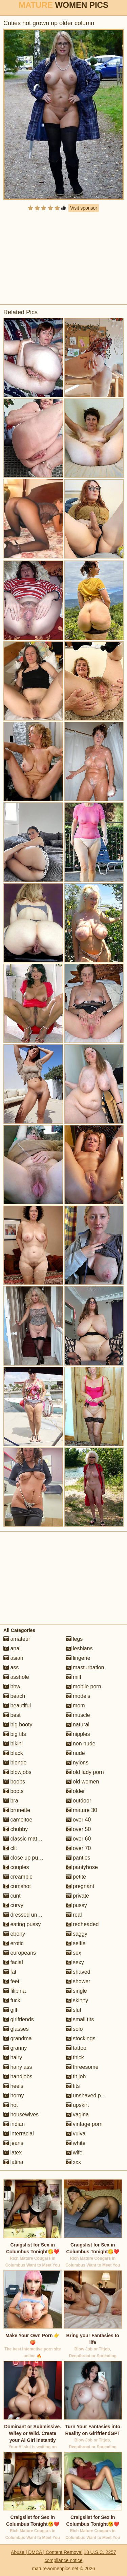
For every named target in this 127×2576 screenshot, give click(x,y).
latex (12, 2152)
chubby (15, 1829)
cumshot (17, 1886)
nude (75, 1753)
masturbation (85, 1667)
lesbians (79, 1648)
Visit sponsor (83, 208)
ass (11, 1667)
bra (10, 1801)
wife (74, 2152)
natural (77, 1724)
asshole (16, 1677)
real (74, 1915)
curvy (13, 1905)
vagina (77, 2114)
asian (13, 1658)
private (77, 1896)
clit (10, 1848)
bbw (11, 1686)
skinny (77, 2000)
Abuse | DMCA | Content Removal (46, 2552)
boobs (14, 1781)
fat (9, 1972)
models (78, 1696)
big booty (17, 1724)
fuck (11, 2000)
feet (11, 1981)
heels (13, 2086)
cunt (12, 1896)
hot (10, 2105)
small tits (80, 2019)
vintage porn (84, 2124)
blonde (15, 1762)
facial (13, 1962)
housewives (21, 2114)
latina (13, 2162)
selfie (76, 1943)
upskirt (77, 2105)
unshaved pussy (89, 2095)
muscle (78, 1715)
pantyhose (82, 1867)
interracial (18, 2133)
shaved (78, 1972)
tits (73, 2086)
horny (13, 2095)
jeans (13, 2143)
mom (75, 1705)
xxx (73, 2162)
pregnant (80, 1886)
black (13, 1753)
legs (74, 1639)
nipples (78, 1734)
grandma (17, 2038)
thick (75, 2057)
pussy (76, 1905)
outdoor (78, 1801)
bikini (13, 1743)
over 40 (78, 1820)
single (76, 1991)
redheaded (82, 1924)
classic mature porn (30, 1839)
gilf (10, 2010)
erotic (13, 1943)
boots (13, 1791)
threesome (82, 2067)
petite (76, 1877)
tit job (76, 2076)
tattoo (76, 2048)
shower (78, 1981)
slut (73, 2010)
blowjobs (17, 1772)
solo (74, 2029)
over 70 (78, 1848)
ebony (14, 1934)
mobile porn (83, 1686)
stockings (81, 2038)
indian (14, 2124)
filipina (14, 1991)
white (76, 2143)
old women (82, 1781)
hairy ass (17, 2067)
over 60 (78, 1839)
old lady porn (85, 1772)
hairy (12, 2057)
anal (12, 1648)
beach (14, 1696)
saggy (76, 1934)
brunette (16, 1810)
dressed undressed (30, 1915)
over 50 (78, 1829)
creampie (18, 1877)
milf (73, 1677)
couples (16, 1867)
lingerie (78, 1658)
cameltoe (17, 1820)
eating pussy (22, 1924)
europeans (19, 1953)
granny (15, 2048)
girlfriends (18, 2019)
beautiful (17, 1705)
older (75, 1791)
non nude (81, 1743)
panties (78, 1858)
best (12, 1715)
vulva (76, 2133)
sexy (75, 1962)
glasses (16, 2029)
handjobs (17, 2076)
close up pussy (24, 1858)
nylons (77, 1762)
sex (73, 1953)
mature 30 (81, 1810)
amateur (16, 1639)
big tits (14, 1734)
